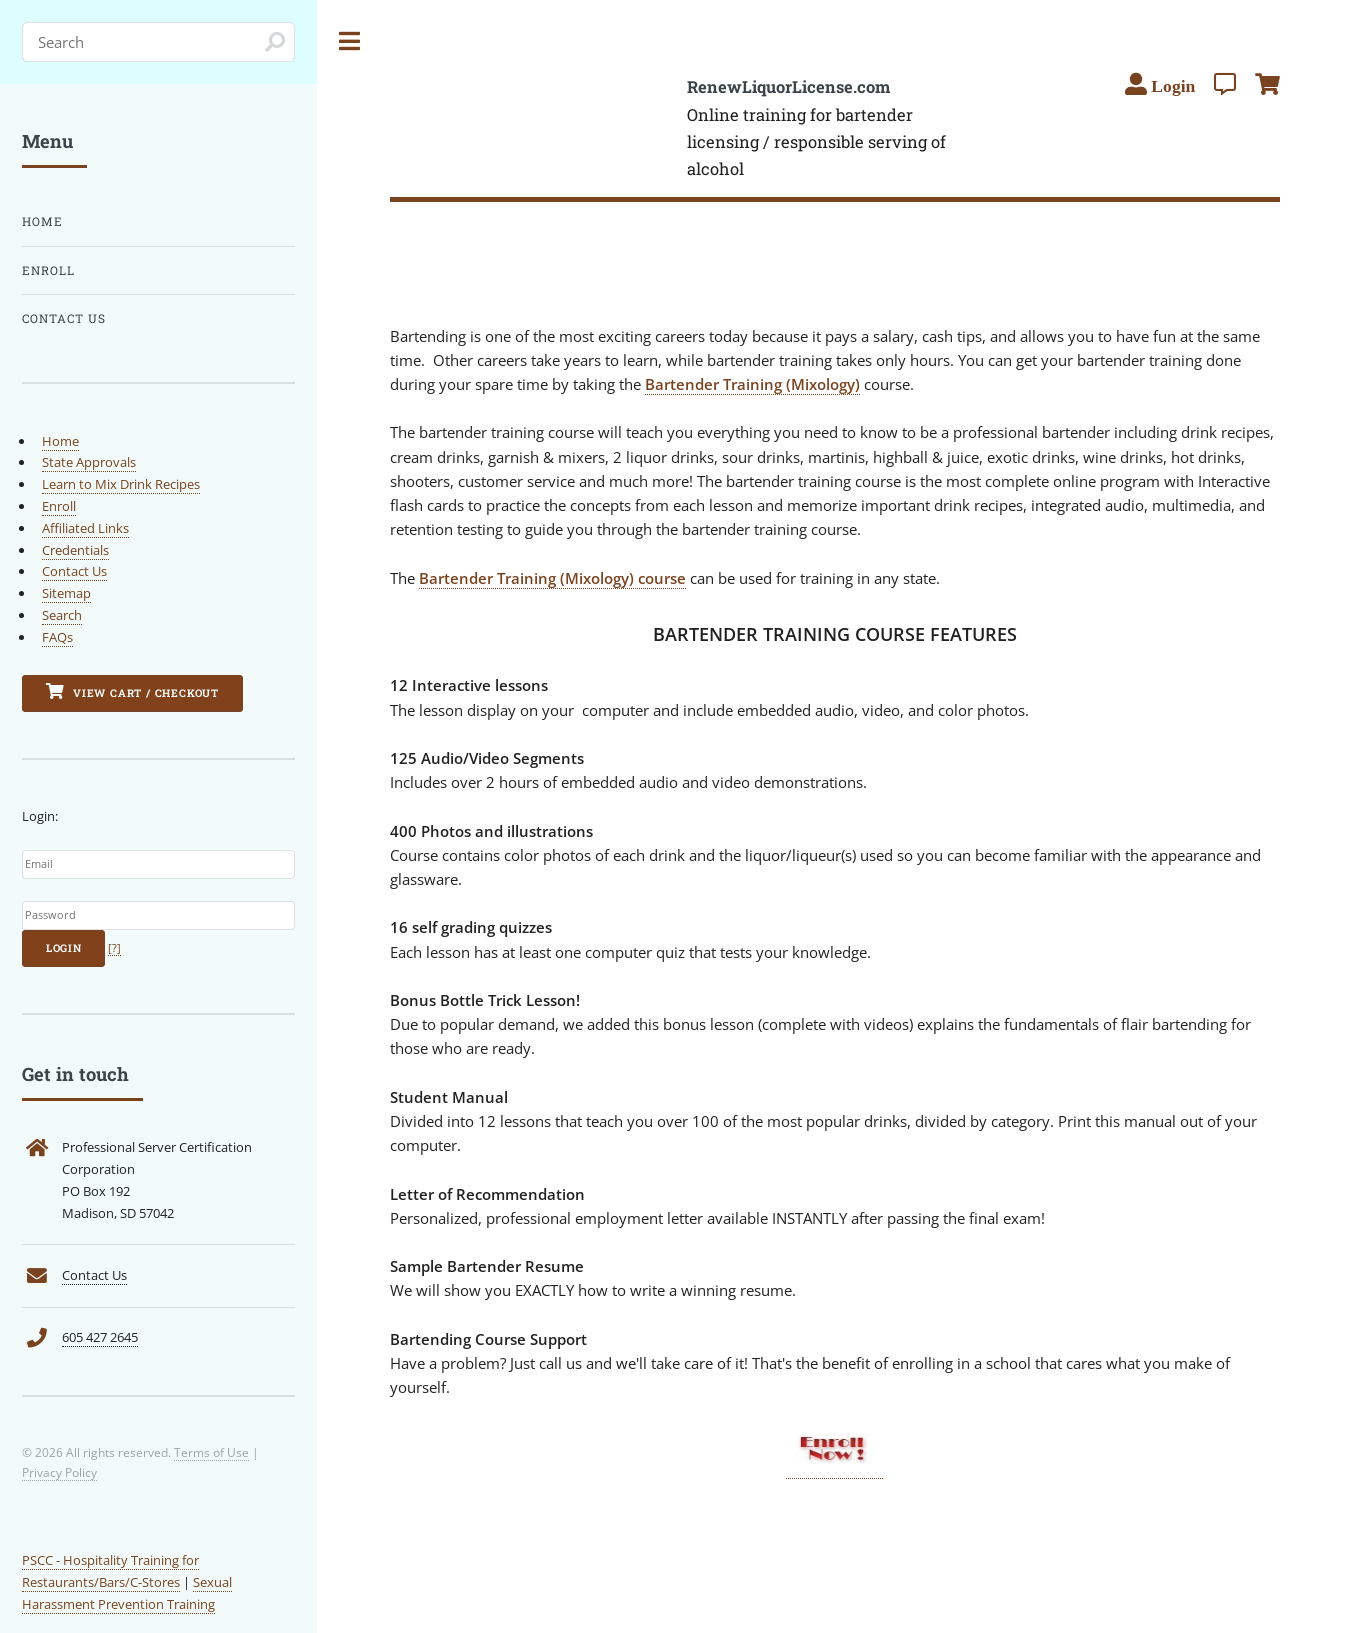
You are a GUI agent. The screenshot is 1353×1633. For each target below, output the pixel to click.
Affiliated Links (85, 528)
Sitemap (66, 593)
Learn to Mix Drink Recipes (121, 484)
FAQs (57, 637)
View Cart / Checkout (132, 691)
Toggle (350, 41)
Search (62, 615)
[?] (114, 948)
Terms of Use (211, 1452)
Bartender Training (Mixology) (752, 384)
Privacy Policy (59, 1472)
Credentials (75, 550)
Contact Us (64, 318)
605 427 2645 (100, 1337)
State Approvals (89, 462)
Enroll (48, 270)
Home (42, 221)
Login (64, 948)
